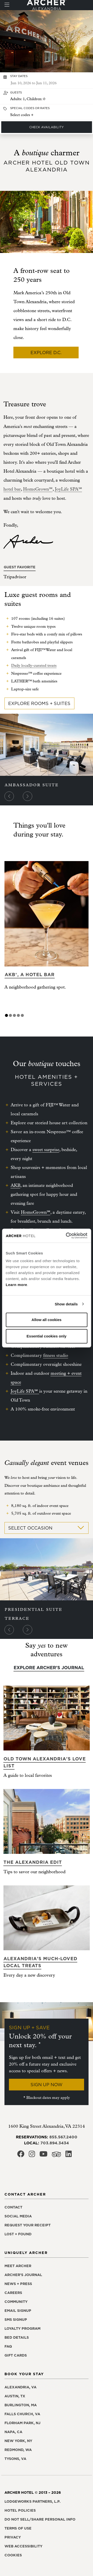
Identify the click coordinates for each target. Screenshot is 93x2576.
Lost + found (17, 2234)
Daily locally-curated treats (34, 665)
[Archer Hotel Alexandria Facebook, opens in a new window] (20, 2155)
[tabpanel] (46, 935)
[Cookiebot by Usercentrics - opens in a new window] (66, 1235)
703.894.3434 (54, 2143)
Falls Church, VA (22, 2413)
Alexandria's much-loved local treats (40, 1962)
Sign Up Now (46, 2084)
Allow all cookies (46, 1320)
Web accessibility (23, 2546)
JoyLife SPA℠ (68, 489)
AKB (15, 1185)
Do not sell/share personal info (39, 2519)
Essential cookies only (46, 1336)
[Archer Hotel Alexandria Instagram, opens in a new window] (32, 2155)
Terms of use (17, 2528)
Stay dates (19, 76)
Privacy (12, 2537)
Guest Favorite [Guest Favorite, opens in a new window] (19, 567)
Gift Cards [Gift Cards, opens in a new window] (15, 2355)
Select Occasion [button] (46, 1528)
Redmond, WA (18, 2449)
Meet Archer (17, 2265)
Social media (18, 2216)
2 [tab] (10, 1015)
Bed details (16, 2337)
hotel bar (12, 489)
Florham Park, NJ (22, 2422)
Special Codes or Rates (30, 108)
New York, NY (18, 2440)
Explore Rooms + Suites (39, 703)
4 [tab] (18, 1015)
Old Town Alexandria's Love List (44, 1762)
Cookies (13, 2555)
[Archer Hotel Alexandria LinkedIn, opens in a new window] (68, 2155)
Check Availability (46, 127)
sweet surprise (45, 1149)
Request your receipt (27, 2225)
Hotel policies (20, 2510)
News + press (18, 2283)
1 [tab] (6, 1015)
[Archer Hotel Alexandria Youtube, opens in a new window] (43, 2155)
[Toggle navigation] (7, 5)
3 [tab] (14, 1015)
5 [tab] (22, 1015)
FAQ (8, 2346)
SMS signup (15, 2319)
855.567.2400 (63, 2137)
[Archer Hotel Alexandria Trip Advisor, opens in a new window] (56, 2156)
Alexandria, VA (20, 2387)
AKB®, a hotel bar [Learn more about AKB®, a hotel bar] (30, 974)
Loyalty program (22, 2328)
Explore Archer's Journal (49, 1667)
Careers (13, 2292)
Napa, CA (13, 2431)
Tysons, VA (15, 2458)
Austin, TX (14, 2396)
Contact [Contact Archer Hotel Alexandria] (13, 2207)
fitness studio (55, 1355)
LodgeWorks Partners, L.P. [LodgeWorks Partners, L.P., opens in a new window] (32, 2501)
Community (16, 2301)
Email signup (17, 2310)
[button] (46, 96)
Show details (66, 1304)
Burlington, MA (20, 2405)
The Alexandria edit (32, 1862)
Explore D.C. (46, 352)
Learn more (16, 1285)
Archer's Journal (23, 2274)
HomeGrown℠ (38, 489)
